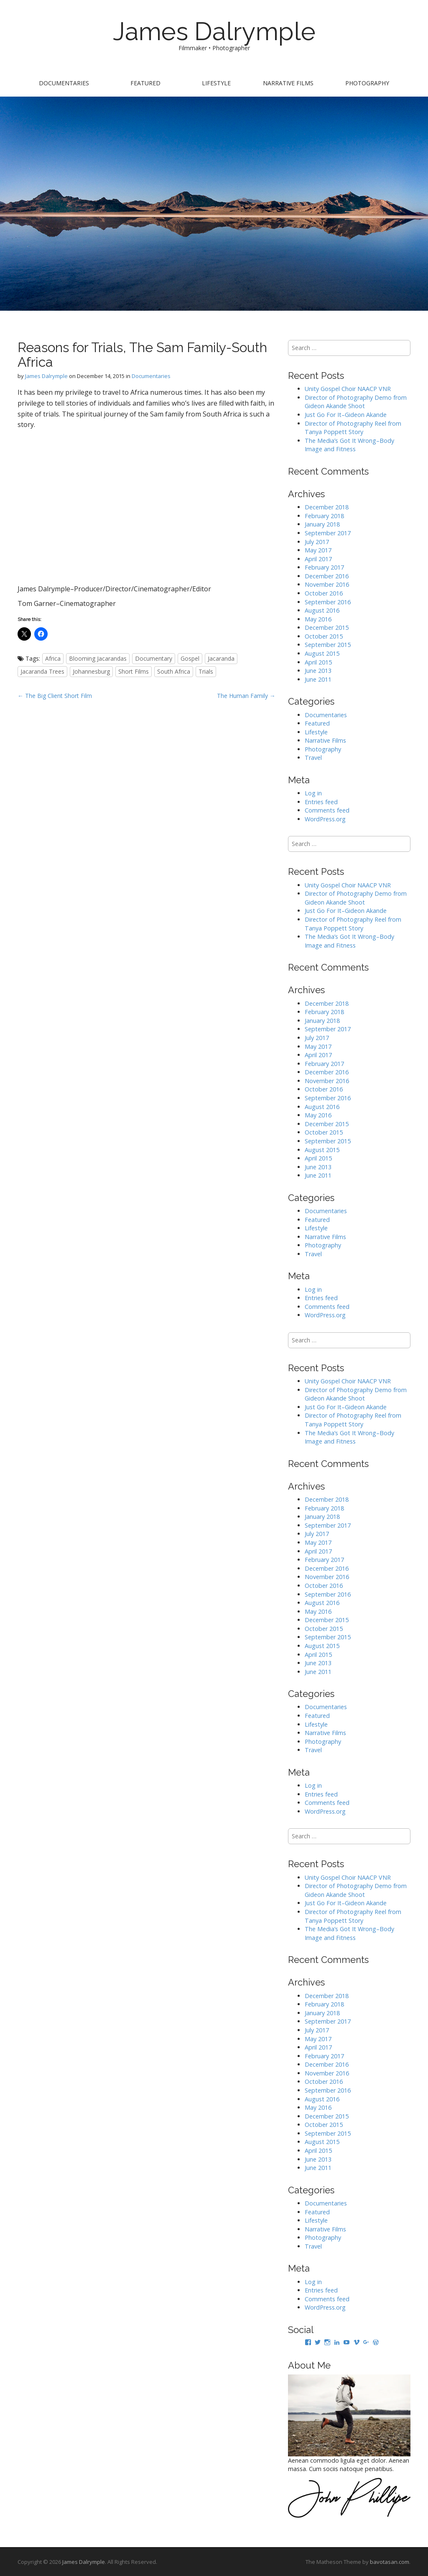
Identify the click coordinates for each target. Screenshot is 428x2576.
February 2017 (324, 567)
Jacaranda (221, 658)
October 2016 (324, 593)
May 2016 (318, 619)
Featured (145, 83)
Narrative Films (288, 83)
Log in (313, 793)
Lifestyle (216, 83)
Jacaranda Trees (42, 671)
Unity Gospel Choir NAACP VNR (348, 389)
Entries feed (321, 802)
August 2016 (322, 610)
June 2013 (318, 671)
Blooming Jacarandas (98, 658)
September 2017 (328, 533)
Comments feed (327, 810)
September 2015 (328, 645)
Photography (367, 83)
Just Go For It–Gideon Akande (346, 415)
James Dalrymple (214, 31)
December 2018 (327, 507)
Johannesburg (91, 671)
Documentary (153, 658)
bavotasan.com (389, 2562)
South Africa (173, 671)
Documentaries (64, 83)
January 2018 (322, 524)
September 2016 (328, 602)
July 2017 (317, 542)
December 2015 (327, 627)
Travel (313, 758)
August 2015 (322, 653)
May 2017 (318, 550)
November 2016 (327, 584)
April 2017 (318, 559)
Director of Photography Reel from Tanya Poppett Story (353, 427)
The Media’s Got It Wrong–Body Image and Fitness (349, 445)
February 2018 (324, 516)
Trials (206, 671)
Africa (53, 658)
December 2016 (327, 576)
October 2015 (324, 636)
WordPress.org (325, 819)
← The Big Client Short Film (55, 696)
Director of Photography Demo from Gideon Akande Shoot (356, 402)
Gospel (190, 658)
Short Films (133, 671)
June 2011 (318, 679)
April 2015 (318, 662)
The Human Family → (246, 696)
